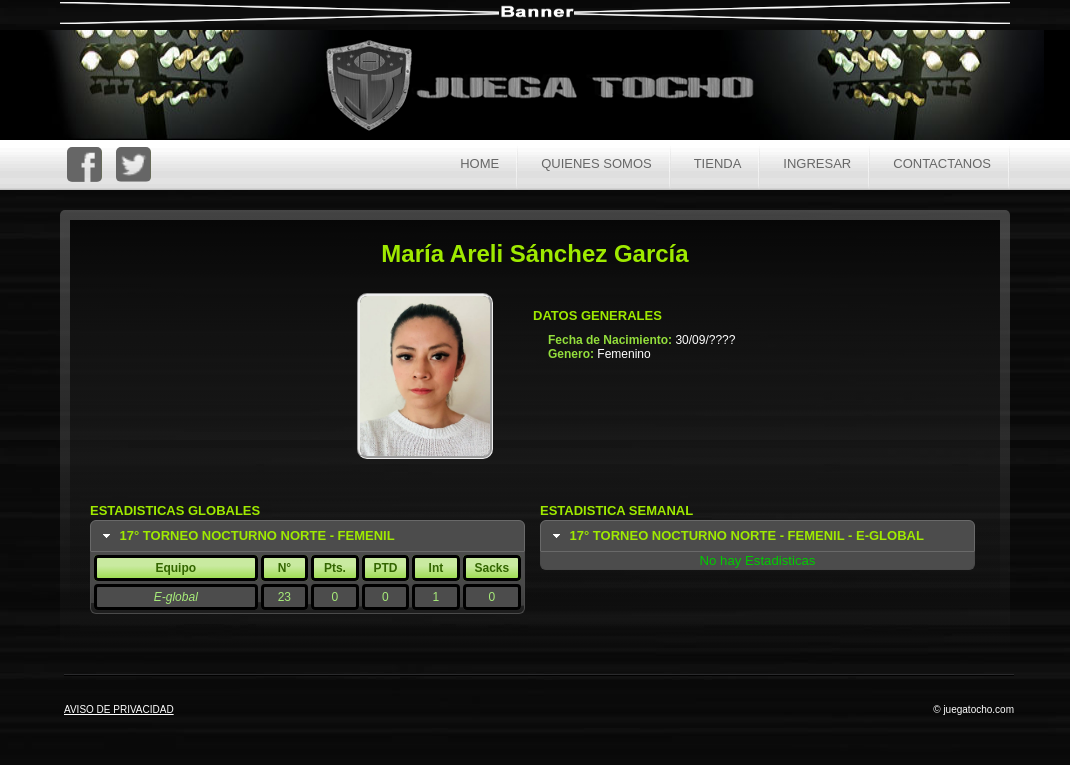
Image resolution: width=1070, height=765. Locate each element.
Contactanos (942, 163)
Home (479, 163)
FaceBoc (84, 164)
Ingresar (817, 163)
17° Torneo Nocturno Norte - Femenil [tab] (246, 536)
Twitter (133, 164)
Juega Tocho (551, 87)
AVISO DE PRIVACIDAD (119, 709)
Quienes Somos (596, 163)
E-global (176, 597)
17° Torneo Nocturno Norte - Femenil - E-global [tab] (736, 536)
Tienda (718, 163)
